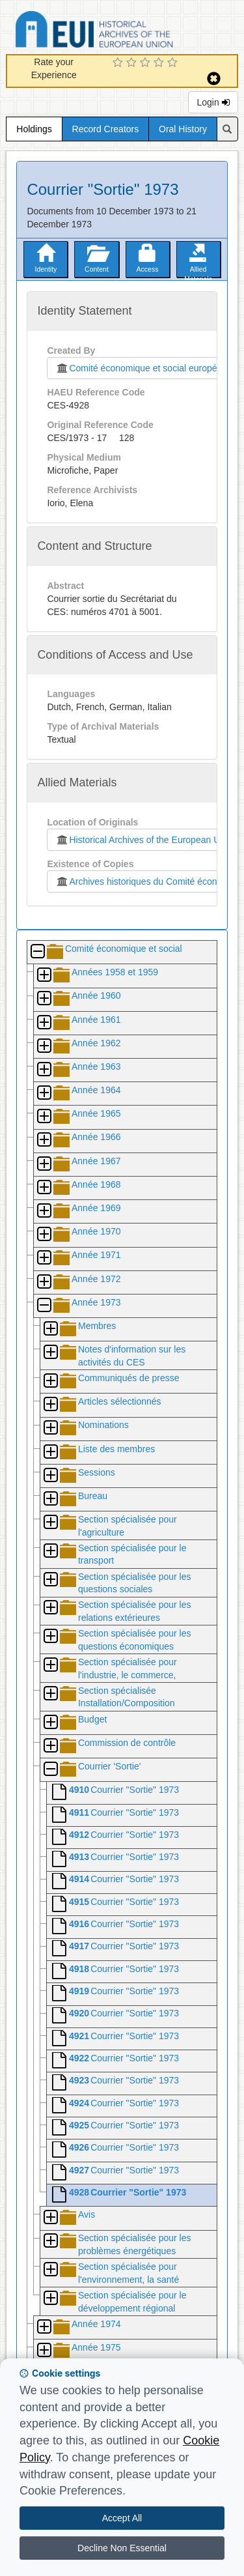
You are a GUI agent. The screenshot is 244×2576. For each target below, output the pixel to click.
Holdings (33, 129)
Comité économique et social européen (138, 368)
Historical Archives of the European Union (143, 839)
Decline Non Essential (122, 2548)
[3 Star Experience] (147, 63)
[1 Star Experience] (119, 63)
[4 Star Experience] (160, 63)
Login (213, 102)
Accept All (122, 2518)
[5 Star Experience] (174, 63)
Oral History (183, 129)
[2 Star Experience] (133, 63)
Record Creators (105, 129)
